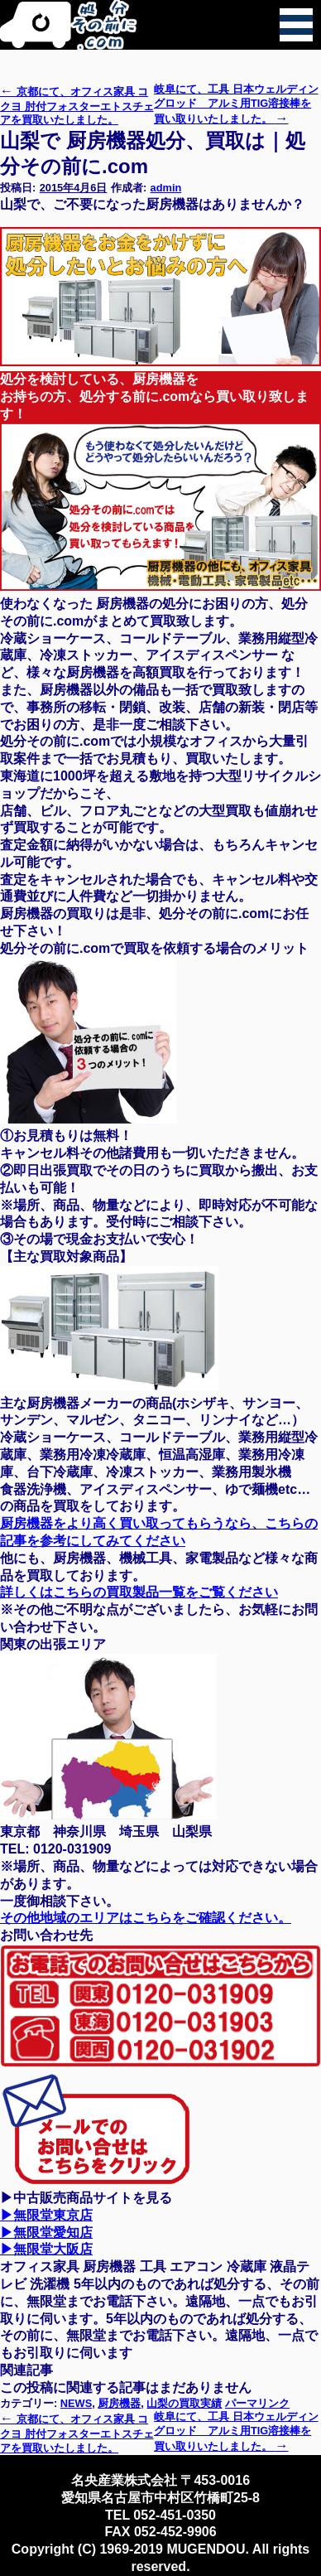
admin (166, 187)
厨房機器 (119, 2403)
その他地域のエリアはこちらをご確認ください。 (145, 1918)
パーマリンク (257, 2403)
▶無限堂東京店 (46, 2215)
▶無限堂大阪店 (46, 2249)
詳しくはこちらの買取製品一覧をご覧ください (139, 1592)
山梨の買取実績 (184, 2403)
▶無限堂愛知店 (46, 2233)
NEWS (76, 2403)
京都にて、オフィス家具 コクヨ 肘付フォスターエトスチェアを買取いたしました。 (77, 105)
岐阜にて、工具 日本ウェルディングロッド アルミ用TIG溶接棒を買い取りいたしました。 (236, 104)
